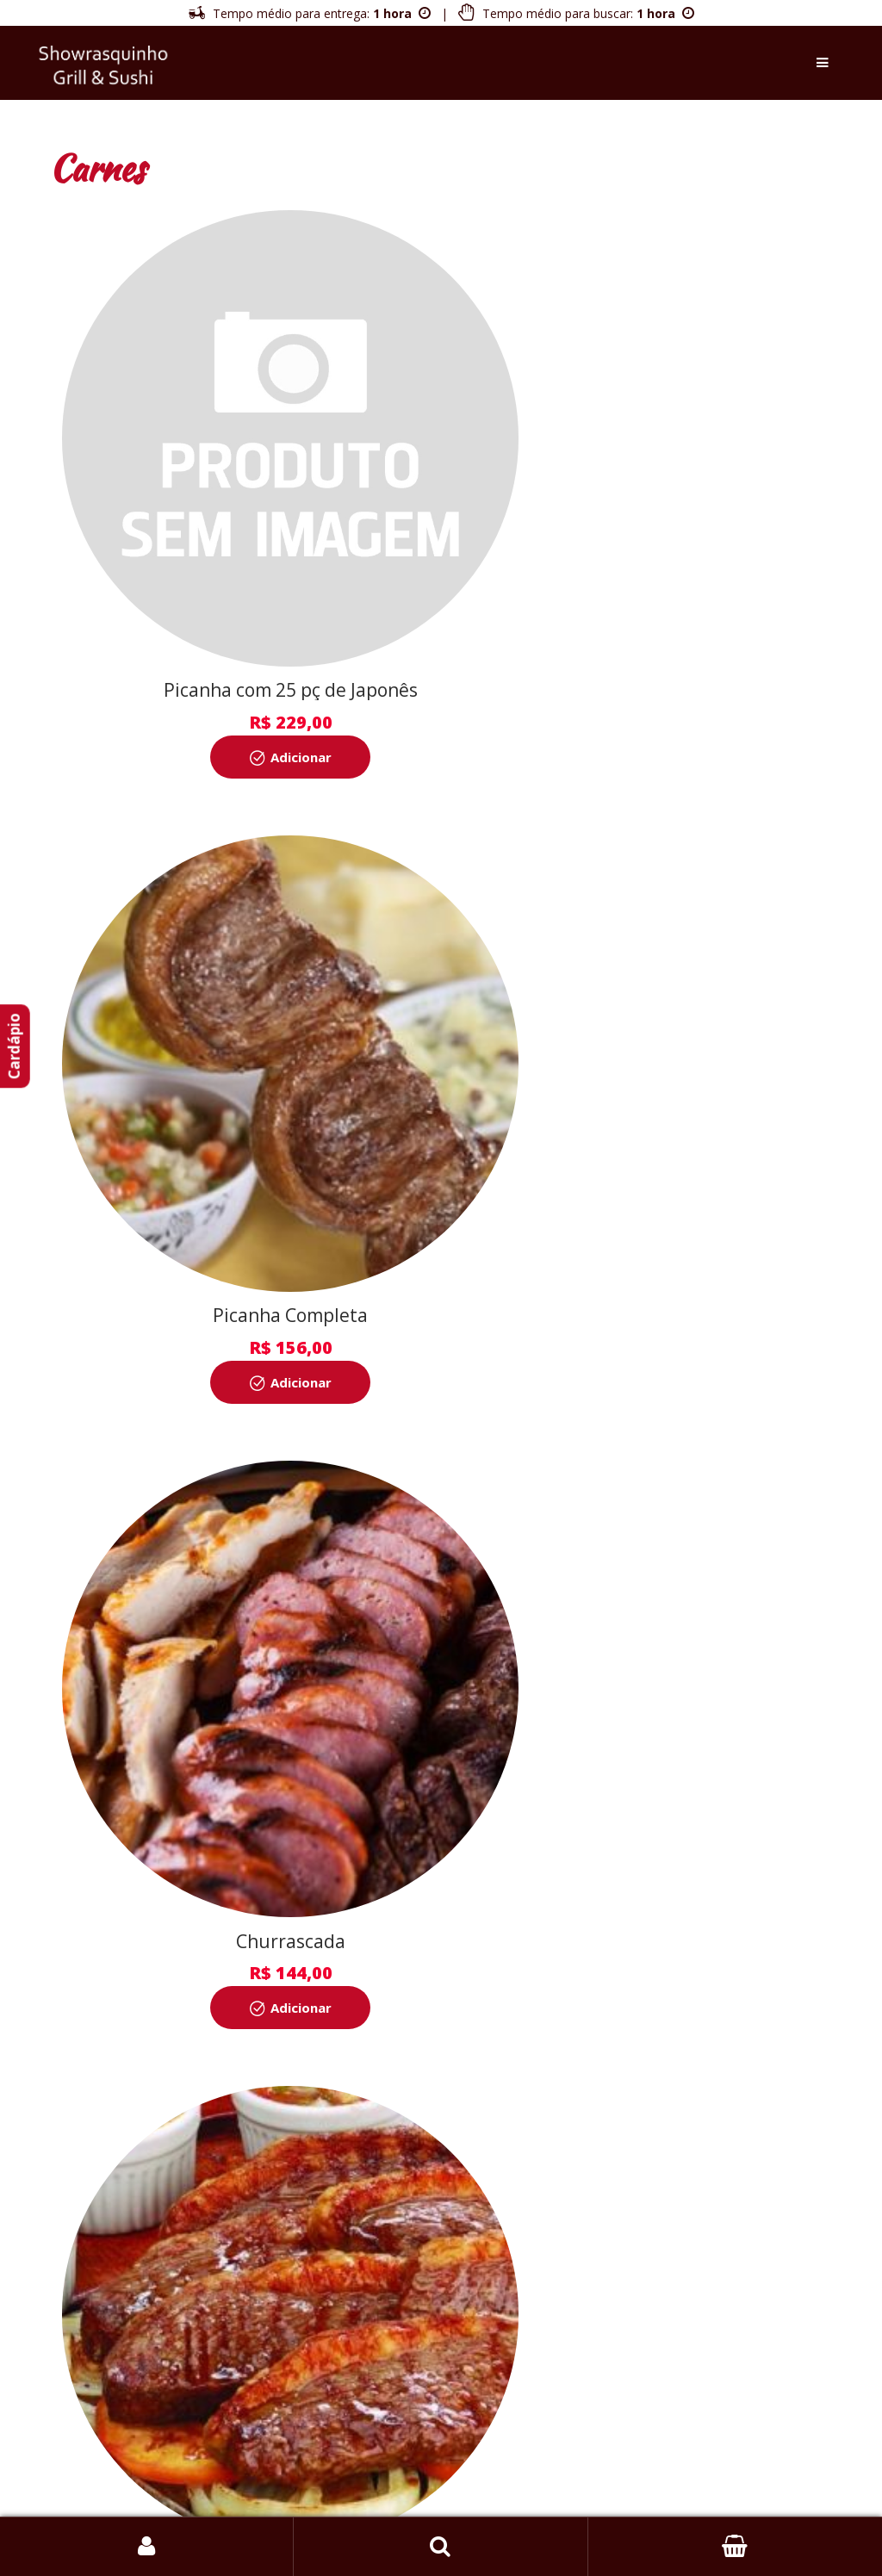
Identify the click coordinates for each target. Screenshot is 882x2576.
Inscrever (441, 2141)
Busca (440, 2546)
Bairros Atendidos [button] (441, 2491)
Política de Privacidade (569, 2361)
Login (147, 2546)
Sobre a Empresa (301, 2361)
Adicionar (255, 665)
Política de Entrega (428, 2361)
